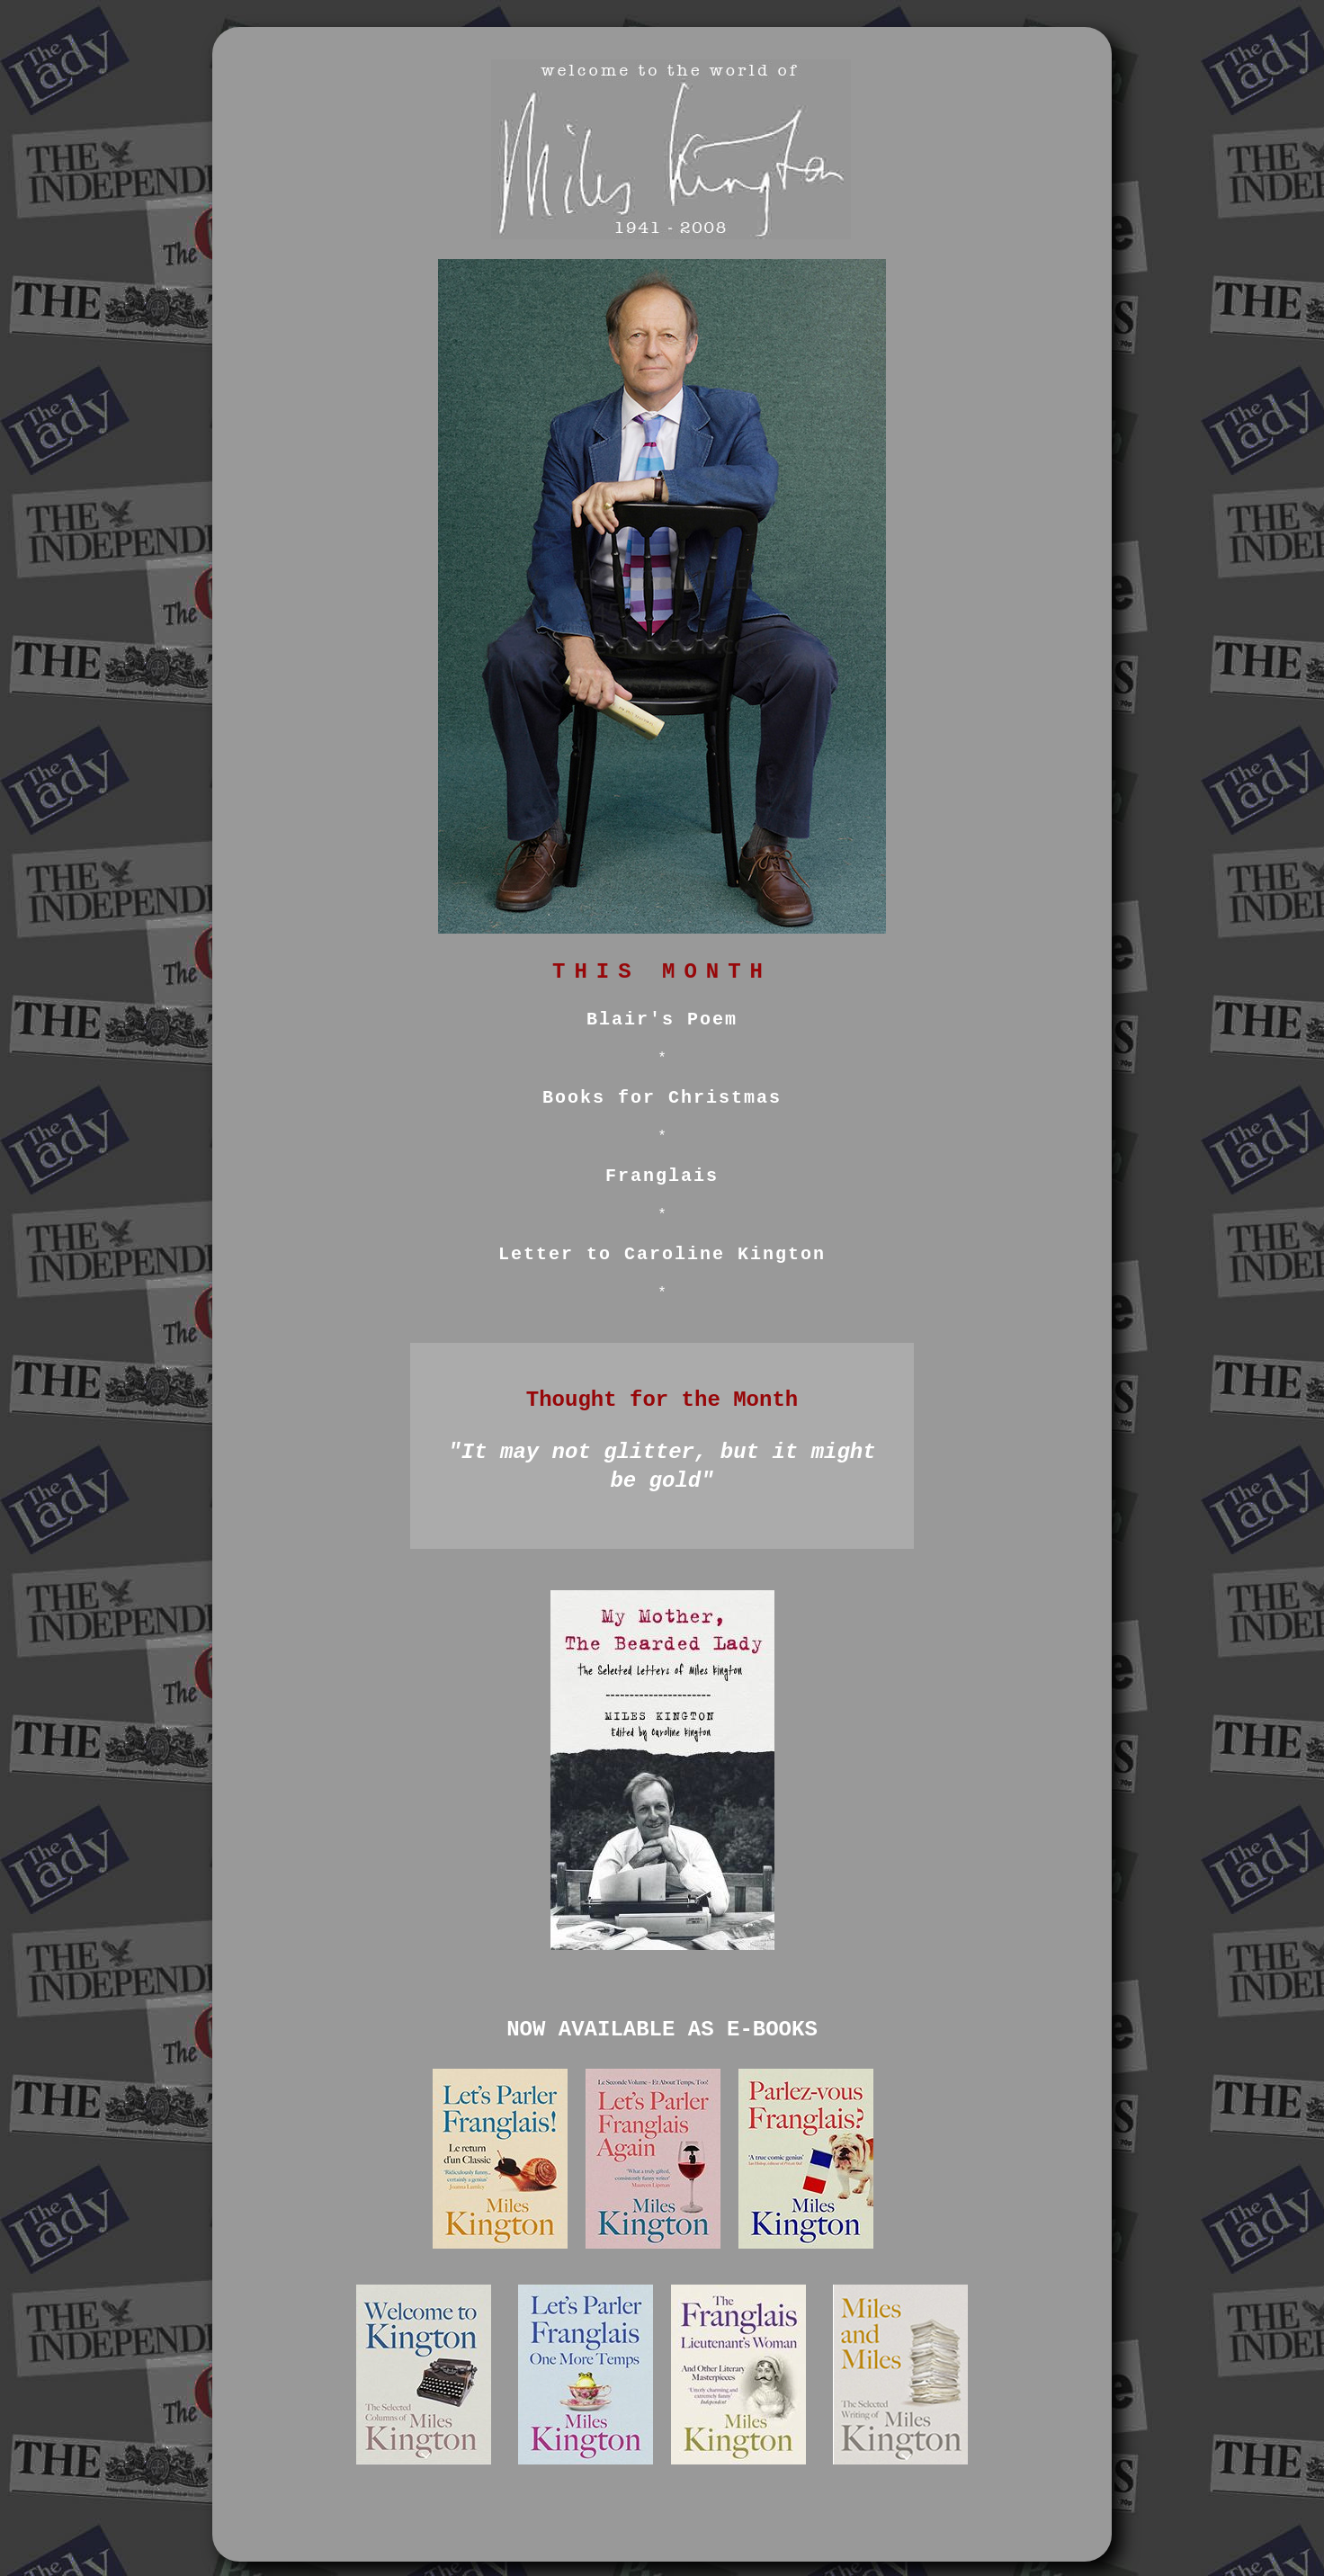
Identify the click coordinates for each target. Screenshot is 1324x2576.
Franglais (662, 1176)
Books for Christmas (662, 1097)
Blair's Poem (662, 1019)
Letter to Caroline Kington (662, 1254)
